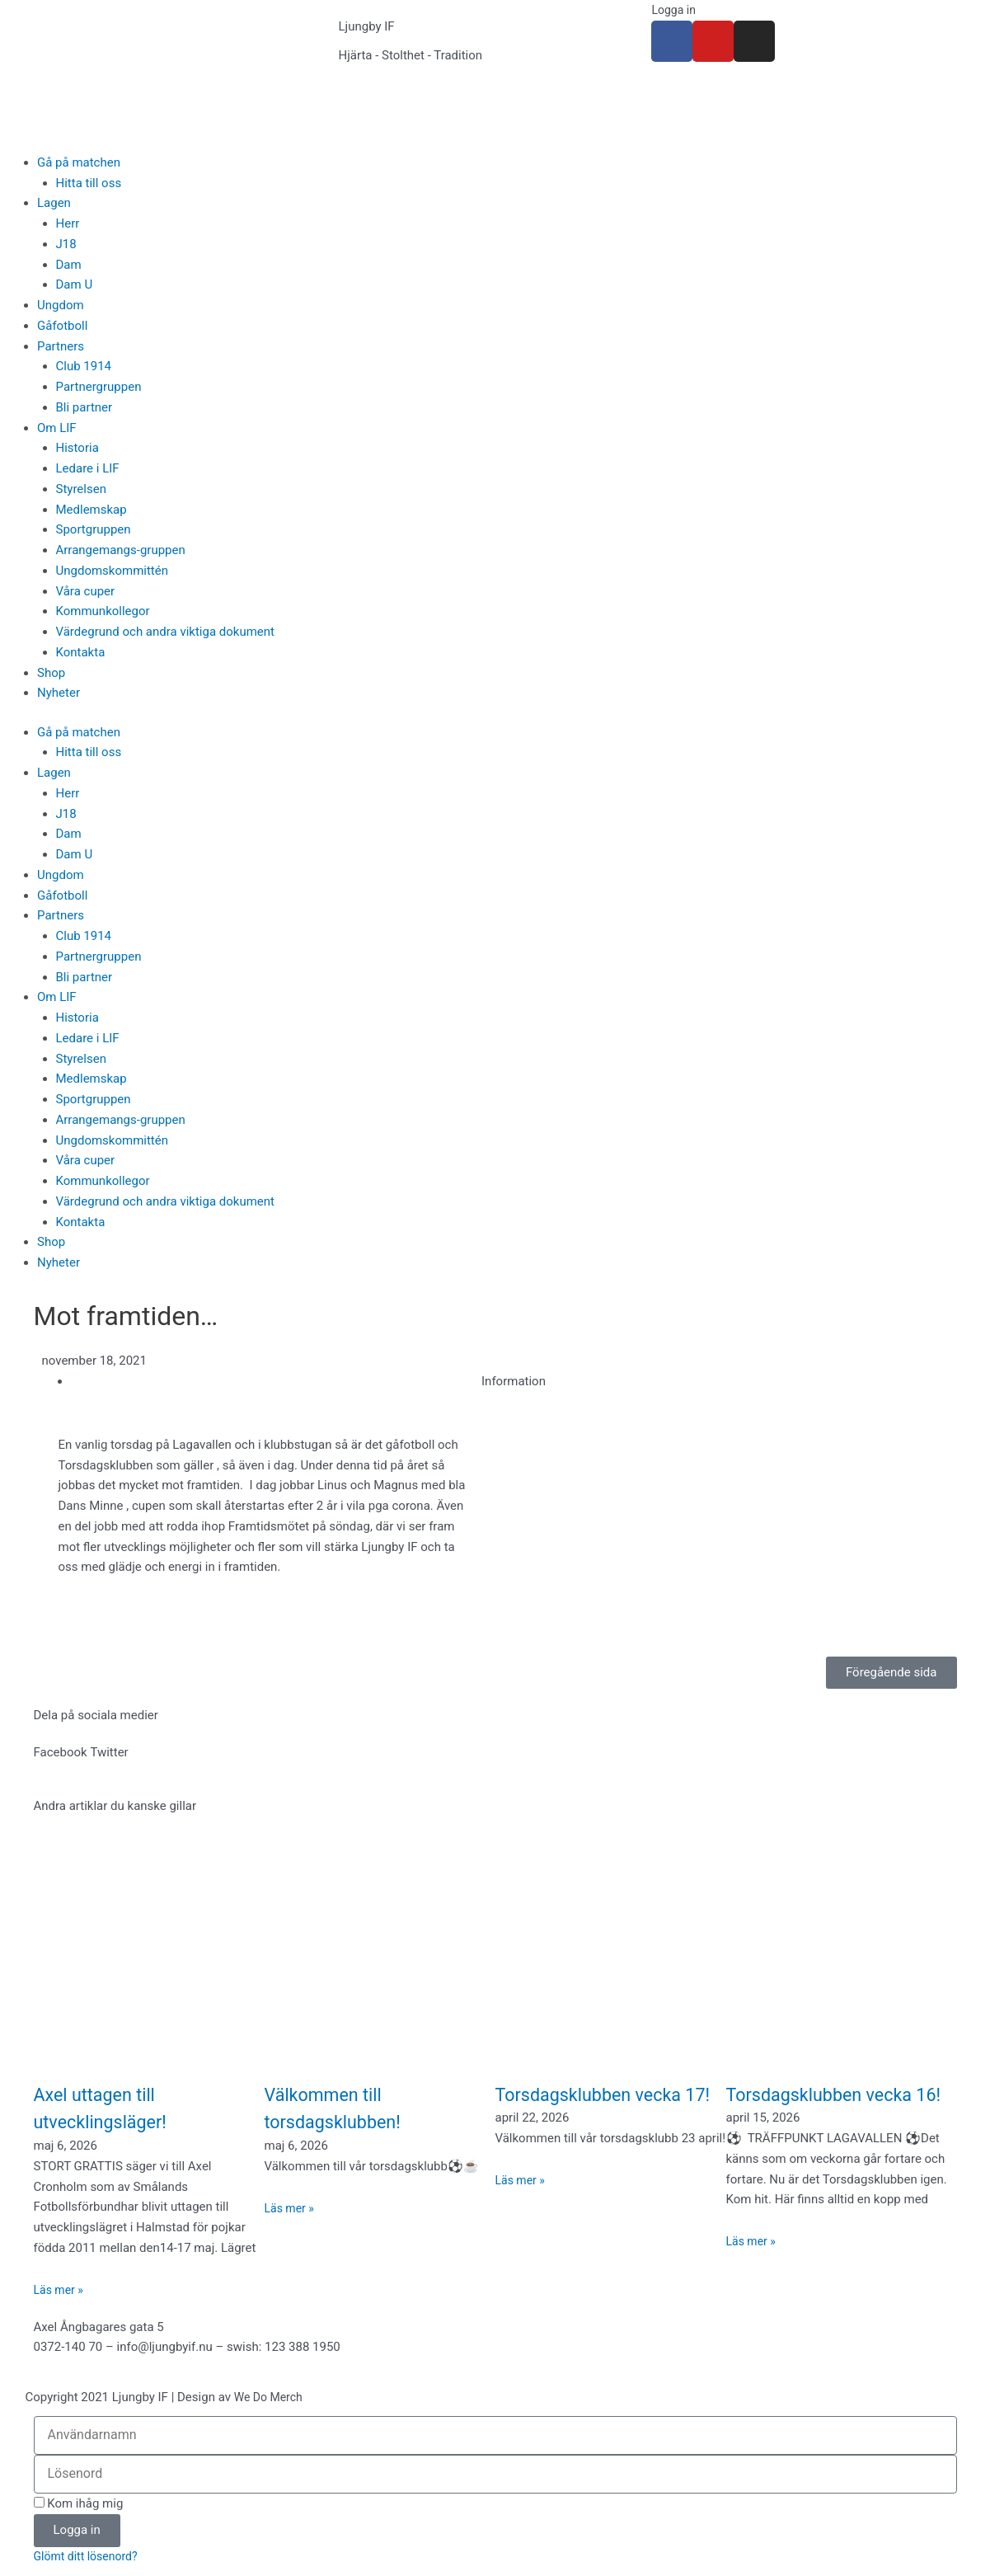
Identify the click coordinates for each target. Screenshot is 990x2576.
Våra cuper (85, 591)
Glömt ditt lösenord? (89, 2557)
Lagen (54, 202)
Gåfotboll (62, 325)
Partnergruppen (99, 386)
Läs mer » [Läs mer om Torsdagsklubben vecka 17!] (522, 2208)
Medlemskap (91, 509)
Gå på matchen (78, 162)
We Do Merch (270, 2397)
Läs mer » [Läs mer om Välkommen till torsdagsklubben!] (291, 2208)
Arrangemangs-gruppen (120, 550)
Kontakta (81, 652)
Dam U (74, 284)
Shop (51, 672)
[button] (60, 1752)
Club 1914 (84, 366)
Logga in (674, 9)
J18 (66, 244)
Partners (60, 346)
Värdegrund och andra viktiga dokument (165, 631)
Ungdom (60, 305)
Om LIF (57, 428)
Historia (77, 447)
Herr (68, 223)
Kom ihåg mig (79, 2503)
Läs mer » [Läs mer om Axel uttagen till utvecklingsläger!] (60, 2289)
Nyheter (58, 692)
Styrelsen (81, 489)
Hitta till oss (89, 183)
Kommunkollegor (103, 611)
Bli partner (84, 407)
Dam (69, 264)
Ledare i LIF (88, 468)
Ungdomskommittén (112, 570)
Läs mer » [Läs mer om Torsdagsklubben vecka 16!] (753, 2269)
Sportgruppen (93, 529)
